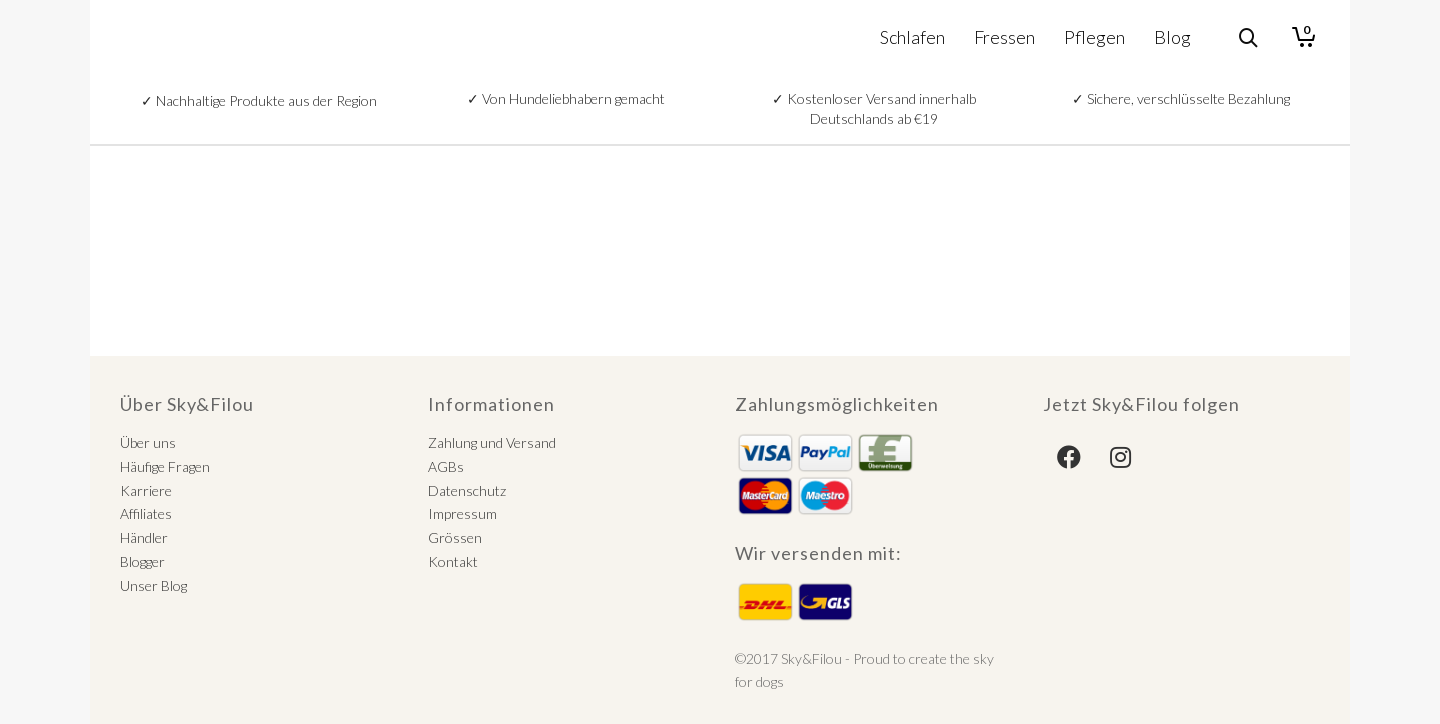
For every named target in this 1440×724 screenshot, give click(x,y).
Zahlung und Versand (492, 442)
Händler (144, 537)
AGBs (446, 466)
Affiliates (146, 513)
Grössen (455, 537)
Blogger (142, 561)
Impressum (462, 513)
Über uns (148, 442)
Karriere (146, 490)
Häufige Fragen (165, 466)
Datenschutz (467, 490)
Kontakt (453, 561)
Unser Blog (153, 585)
